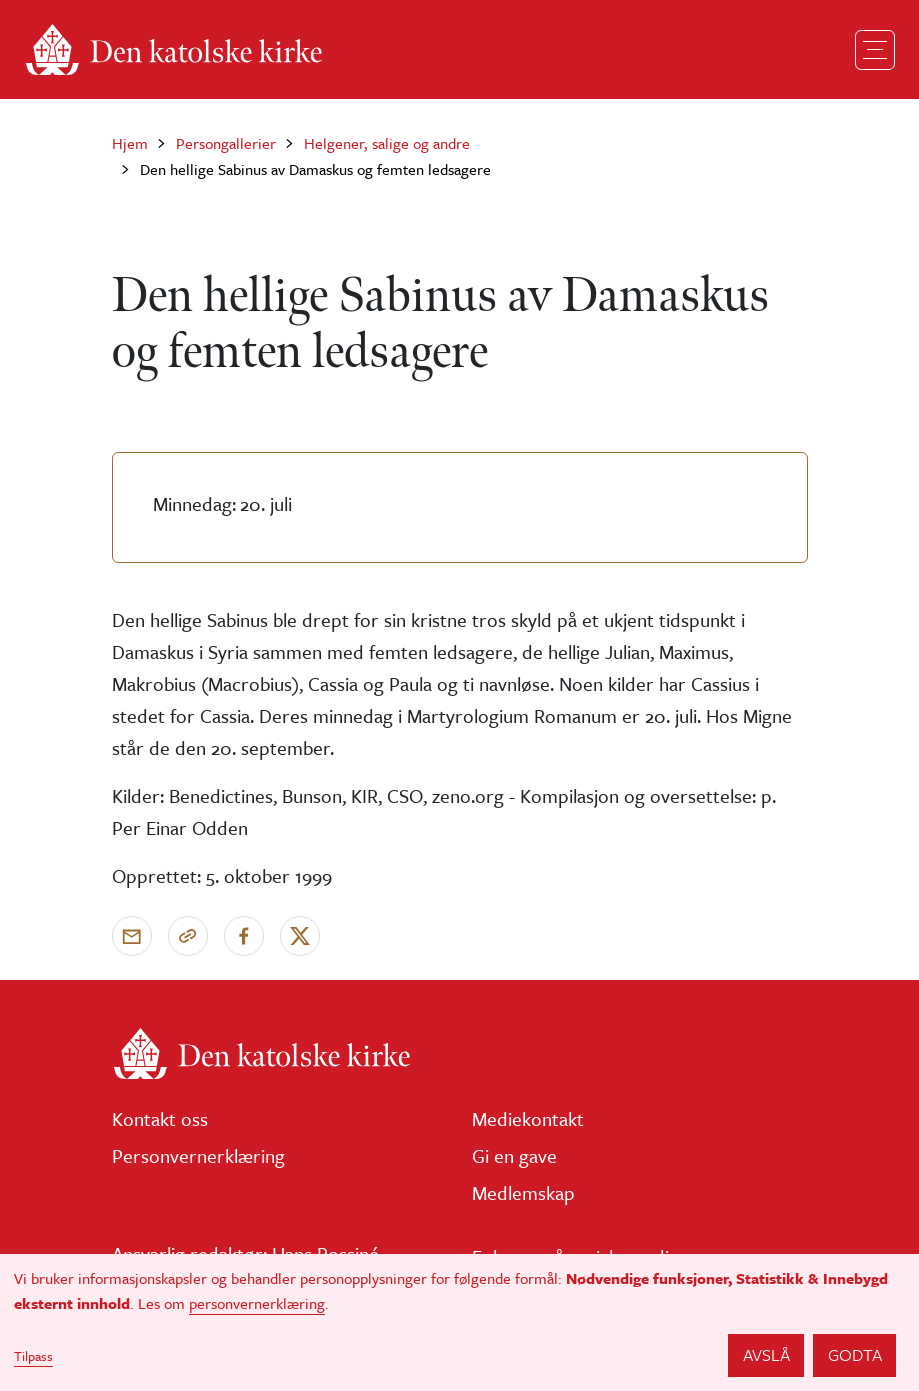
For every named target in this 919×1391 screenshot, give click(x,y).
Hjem (130, 143)
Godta (855, 1354)
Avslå (766, 1354)
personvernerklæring (257, 1303)
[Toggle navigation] (875, 50)
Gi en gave (514, 1155)
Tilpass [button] (33, 1356)
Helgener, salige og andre (387, 143)
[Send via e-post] (132, 936)
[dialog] (459, 1322)
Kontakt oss (160, 1118)
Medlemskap (523, 1192)
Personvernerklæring (198, 1155)
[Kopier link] (188, 936)
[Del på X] (300, 936)
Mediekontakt (528, 1118)
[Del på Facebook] (244, 936)
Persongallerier (226, 143)
